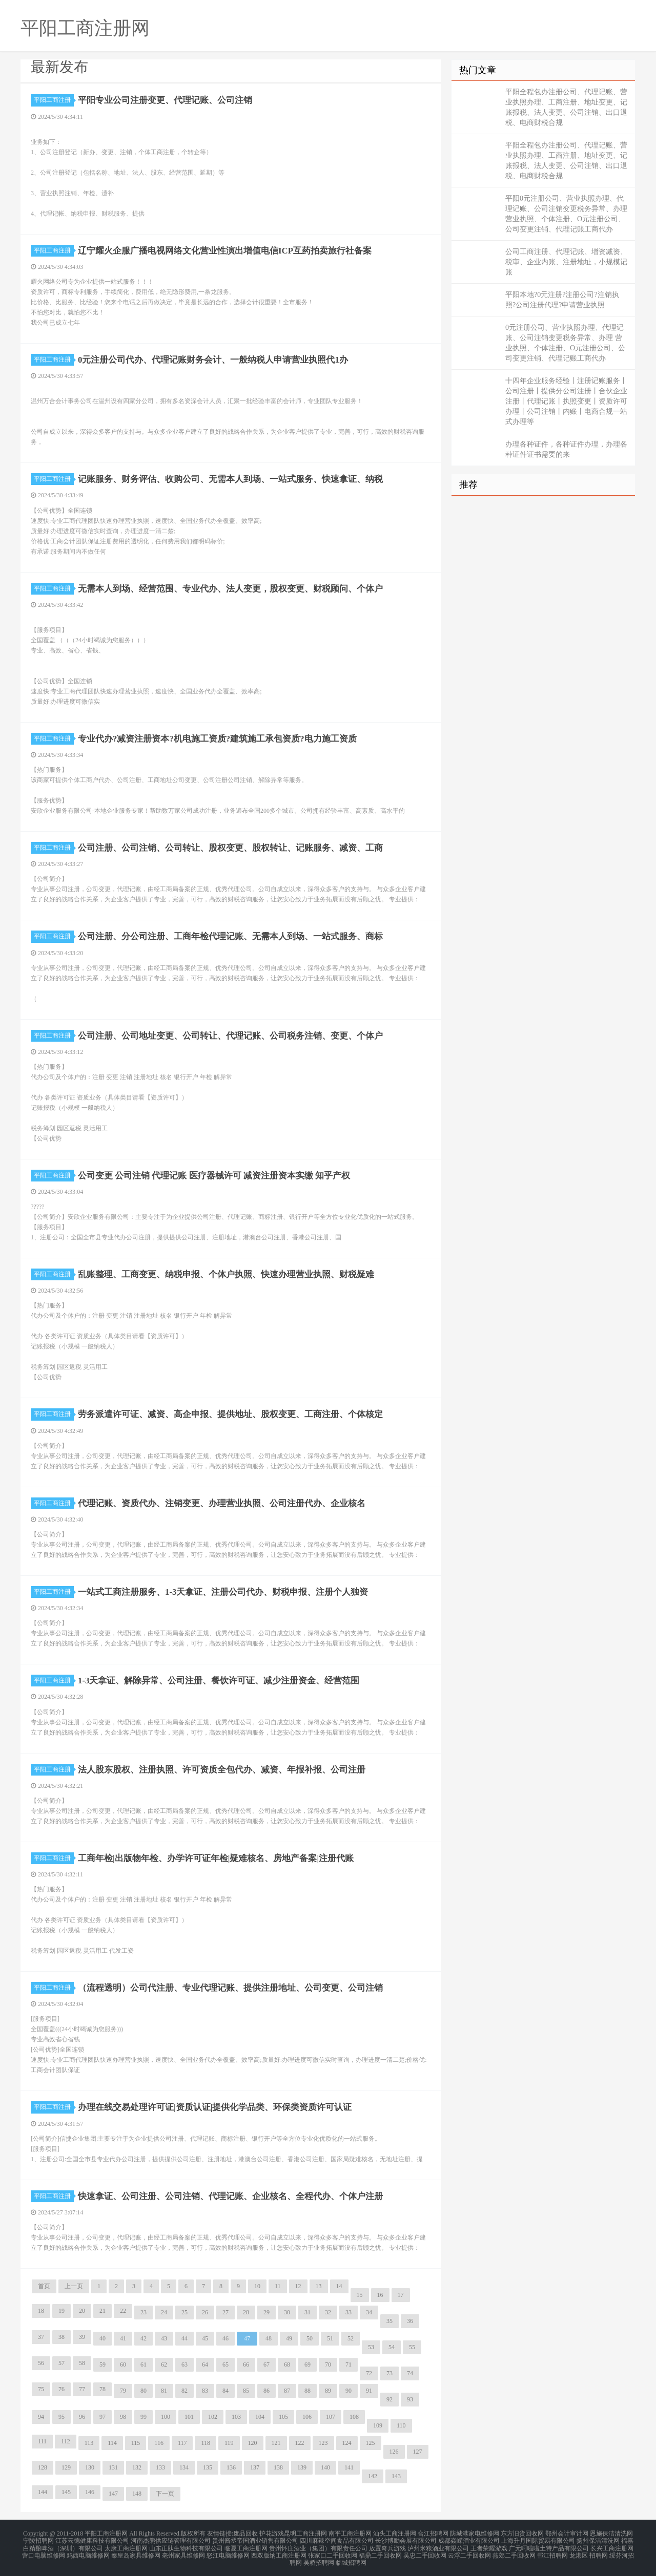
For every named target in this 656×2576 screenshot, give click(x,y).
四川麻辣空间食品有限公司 (337, 2539)
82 (184, 2390)
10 (257, 2286)
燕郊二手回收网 (514, 2551)
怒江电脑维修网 (228, 2551)
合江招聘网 (433, 2533)
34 (369, 2312)
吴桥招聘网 (318, 2557)
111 (42, 2441)
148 (136, 2493)
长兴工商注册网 (611, 2545)
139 (301, 2467)
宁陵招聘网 (38, 2539)
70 (328, 2364)
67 (266, 2364)
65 (225, 2364)
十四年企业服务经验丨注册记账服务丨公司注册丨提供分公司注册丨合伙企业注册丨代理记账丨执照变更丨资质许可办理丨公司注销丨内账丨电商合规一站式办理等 (566, 401)
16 (380, 2294)
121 (276, 2442)
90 (348, 2390)
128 (42, 2467)
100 (165, 2416)
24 (164, 2312)
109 (377, 2425)
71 (348, 2364)
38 (61, 2336)
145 (66, 2492)
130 (89, 2467)
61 (143, 2364)
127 (417, 2451)
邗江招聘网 (552, 2551)
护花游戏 (271, 2533)
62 (164, 2364)
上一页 (74, 2286)
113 (89, 2442)
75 (41, 2389)
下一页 (165, 2493)
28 (246, 2312)
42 (143, 2338)
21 (102, 2310)
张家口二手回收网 (332, 2551)
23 (143, 2312)
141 (349, 2467)
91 (369, 2390)
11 (278, 2286)
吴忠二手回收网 (424, 2551)
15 (360, 2294)
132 (136, 2467)
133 (160, 2467)
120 (252, 2442)
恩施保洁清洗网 (611, 2533)
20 (82, 2310)
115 (135, 2442)
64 (205, 2364)
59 (102, 2364)
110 (401, 2425)
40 (102, 2338)
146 (89, 2492)
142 (372, 2476)
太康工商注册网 (126, 2545)
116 (158, 2442)
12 (298, 2286)
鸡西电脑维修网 (88, 2551)
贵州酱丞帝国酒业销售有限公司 (255, 2539)
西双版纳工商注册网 (278, 2551)
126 (394, 2451)
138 (278, 2467)
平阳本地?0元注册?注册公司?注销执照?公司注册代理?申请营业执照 (562, 300)
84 (225, 2390)
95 (61, 2416)
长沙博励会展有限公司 (406, 2539)
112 (65, 2441)
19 (61, 2310)
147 (113, 2493)
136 (231, 2467)
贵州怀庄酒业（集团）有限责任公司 (318, 2545)
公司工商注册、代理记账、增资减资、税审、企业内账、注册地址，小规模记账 (566, 262)
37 (41, 2336)
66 (246, 2364)
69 (307, 2364)
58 (82, 2363)
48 (268, 2338)
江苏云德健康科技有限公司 (92, 2539)
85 (246, 2390)
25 (184, 2312)
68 (287, 2364)
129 (66, 2467)
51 (330, 2338)
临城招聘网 (351, 2557)
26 (205, 2312)
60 (123, 2364)
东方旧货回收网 (522, 2533)
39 (82, 2336)
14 (339, 2286)
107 (330, 2416)
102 (212, 2416)
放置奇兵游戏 (387, 2545)
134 (184, 2467)
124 (347, 2442)
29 (266, 2312)
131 (113, 2467)
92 (389, 2399)
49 (289, 2338)
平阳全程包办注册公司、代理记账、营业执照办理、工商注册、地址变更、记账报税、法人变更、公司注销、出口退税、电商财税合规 (566, 107)
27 (225, 2312)
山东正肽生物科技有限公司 (186, 2545)
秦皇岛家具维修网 (135, 2551)
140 (325, 2467)
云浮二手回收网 (469, 2551)
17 (401, 2294)
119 (229, 2442)
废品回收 (245, 2533)
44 (184, 2338)
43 (164, 2338)
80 (143, 2390)
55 (412, 2347)
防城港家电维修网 (474, 2533)
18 (41, 2310)
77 (82, 2389)
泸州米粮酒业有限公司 (438, 2545)
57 (61, 2363)
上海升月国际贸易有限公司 (538, 2539)
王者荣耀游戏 (488, 2545)
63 (184, 2364)
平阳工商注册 (54, 99)
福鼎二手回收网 (380, 2551)
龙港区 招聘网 (588, 2551)
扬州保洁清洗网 (598, 2539)
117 (182, 2442)
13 (319, 2286)
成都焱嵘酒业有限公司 (469, 2539)
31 (307, 2312)
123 (323, 2442)
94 (41, 2416)
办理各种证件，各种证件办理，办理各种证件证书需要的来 (566, 449)
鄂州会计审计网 (566, 2533)
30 (287, 2312)
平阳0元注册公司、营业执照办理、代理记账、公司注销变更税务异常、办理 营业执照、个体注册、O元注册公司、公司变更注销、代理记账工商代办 (566, 214)
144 (42, 2492)
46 (225, 2338)
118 (205, 2442)
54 (391, 2347)
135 (207, 2467)
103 (236, 2416)
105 (283, 2416)
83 (205, 2390)
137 (254, 2467)
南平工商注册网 (350, 2533)
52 (350, 2338)
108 (354, 2416)
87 (287, 2390)
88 (307, 2390)
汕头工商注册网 (394, 2533)
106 (307, 2416)
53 (371, 2347)
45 (205, 2338)
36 (410, 2321)
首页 (44, 2286)
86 (266, 2390)
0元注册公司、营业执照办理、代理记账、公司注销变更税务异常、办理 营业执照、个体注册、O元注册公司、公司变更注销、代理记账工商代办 (565, 343)
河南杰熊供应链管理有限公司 (171, 2539)
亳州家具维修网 (183, 2551)
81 (164, 2390)
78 (102, 2389)
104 (259, 2416)
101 (189, 2416)
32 (328, 2312)
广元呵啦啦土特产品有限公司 (549, 2545)
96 (82, 2416)
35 (389, 2321)
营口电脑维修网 (43, 2551)
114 (112, 2442)
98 (123, 2416)
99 (143, 2416)
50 (309, 2338)
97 (102, 2416)
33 (348, 2312)
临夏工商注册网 (246, 2545)
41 (123, 2338)
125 (370, 2442)
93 (410, 2399)
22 (123, 2310)
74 (410, 2373)
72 (369, 2373)
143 (396, 2476)
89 (328, 2390)
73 (389, 2373)
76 (61, 2389)
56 (41, 2363)
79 (123, 2390)
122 (299, 2442)
